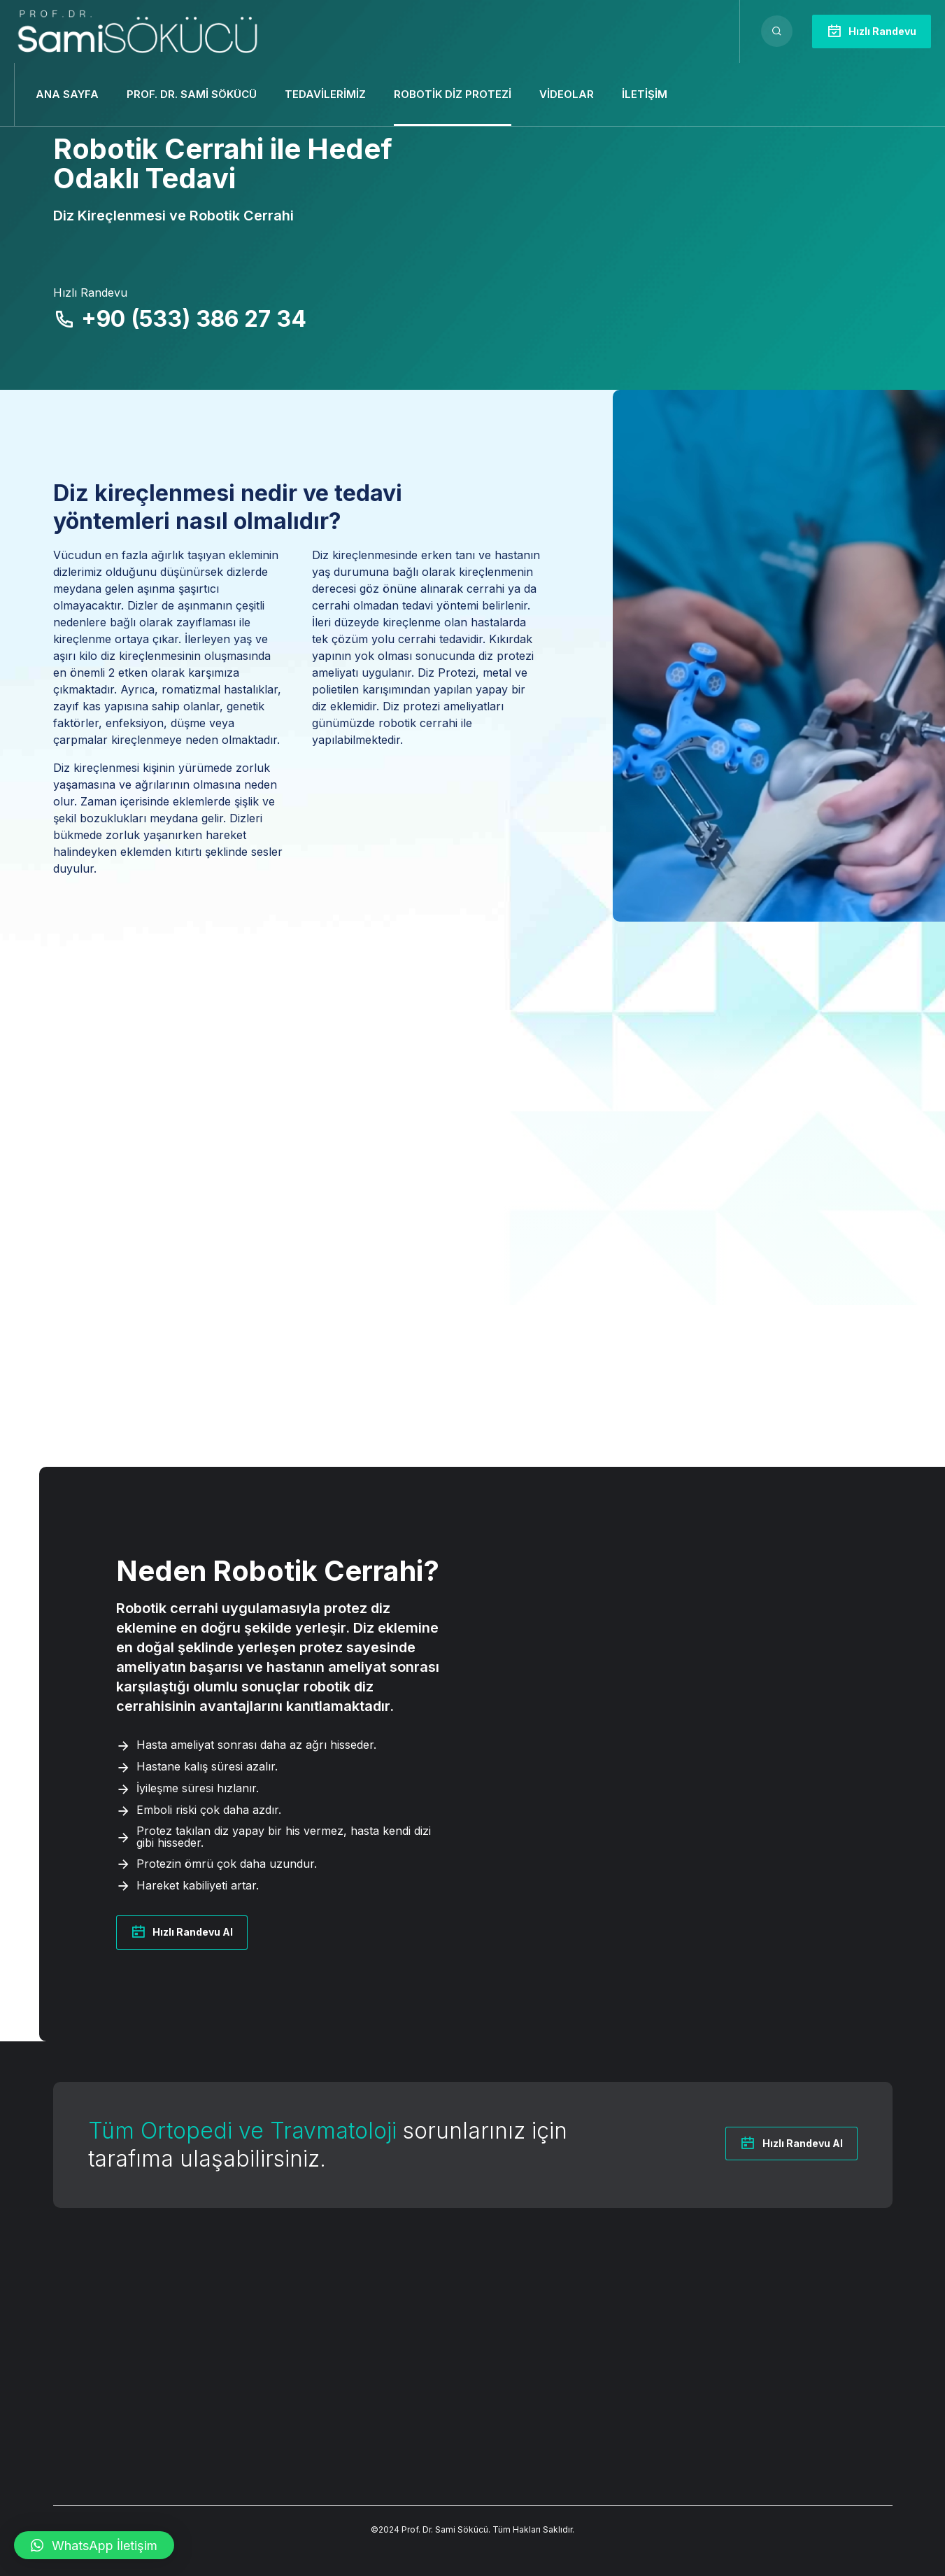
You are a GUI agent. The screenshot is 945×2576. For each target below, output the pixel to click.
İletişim (644, 94)
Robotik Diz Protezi (452, 94)
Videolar (566, 94)
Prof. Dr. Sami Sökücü (192, 94)
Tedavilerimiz (325, 94)
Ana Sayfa (67, 94)
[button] (94, 2545)
